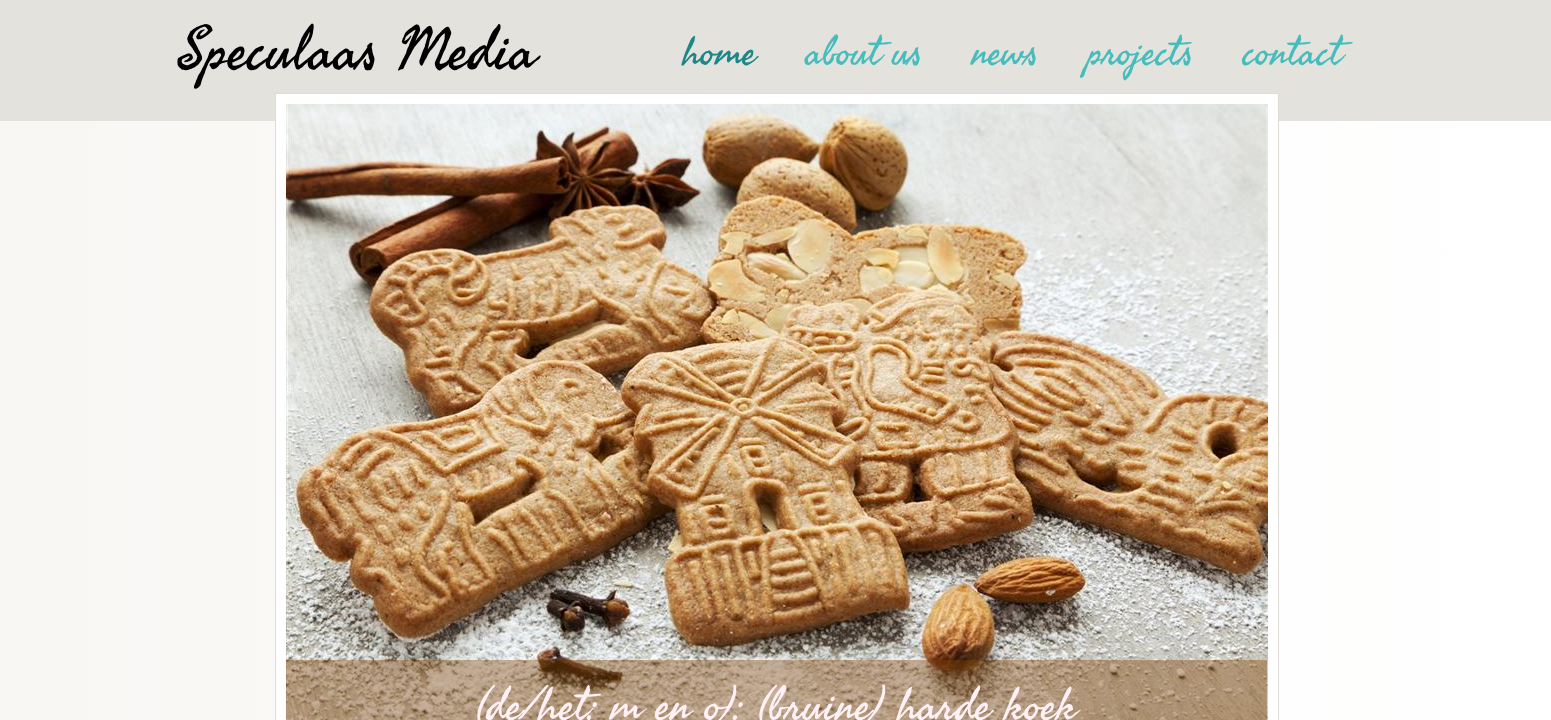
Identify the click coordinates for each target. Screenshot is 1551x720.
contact (1292, 53)
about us (864, 53)
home (719, 53)
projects (1140, 53)
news (1005, 53)
